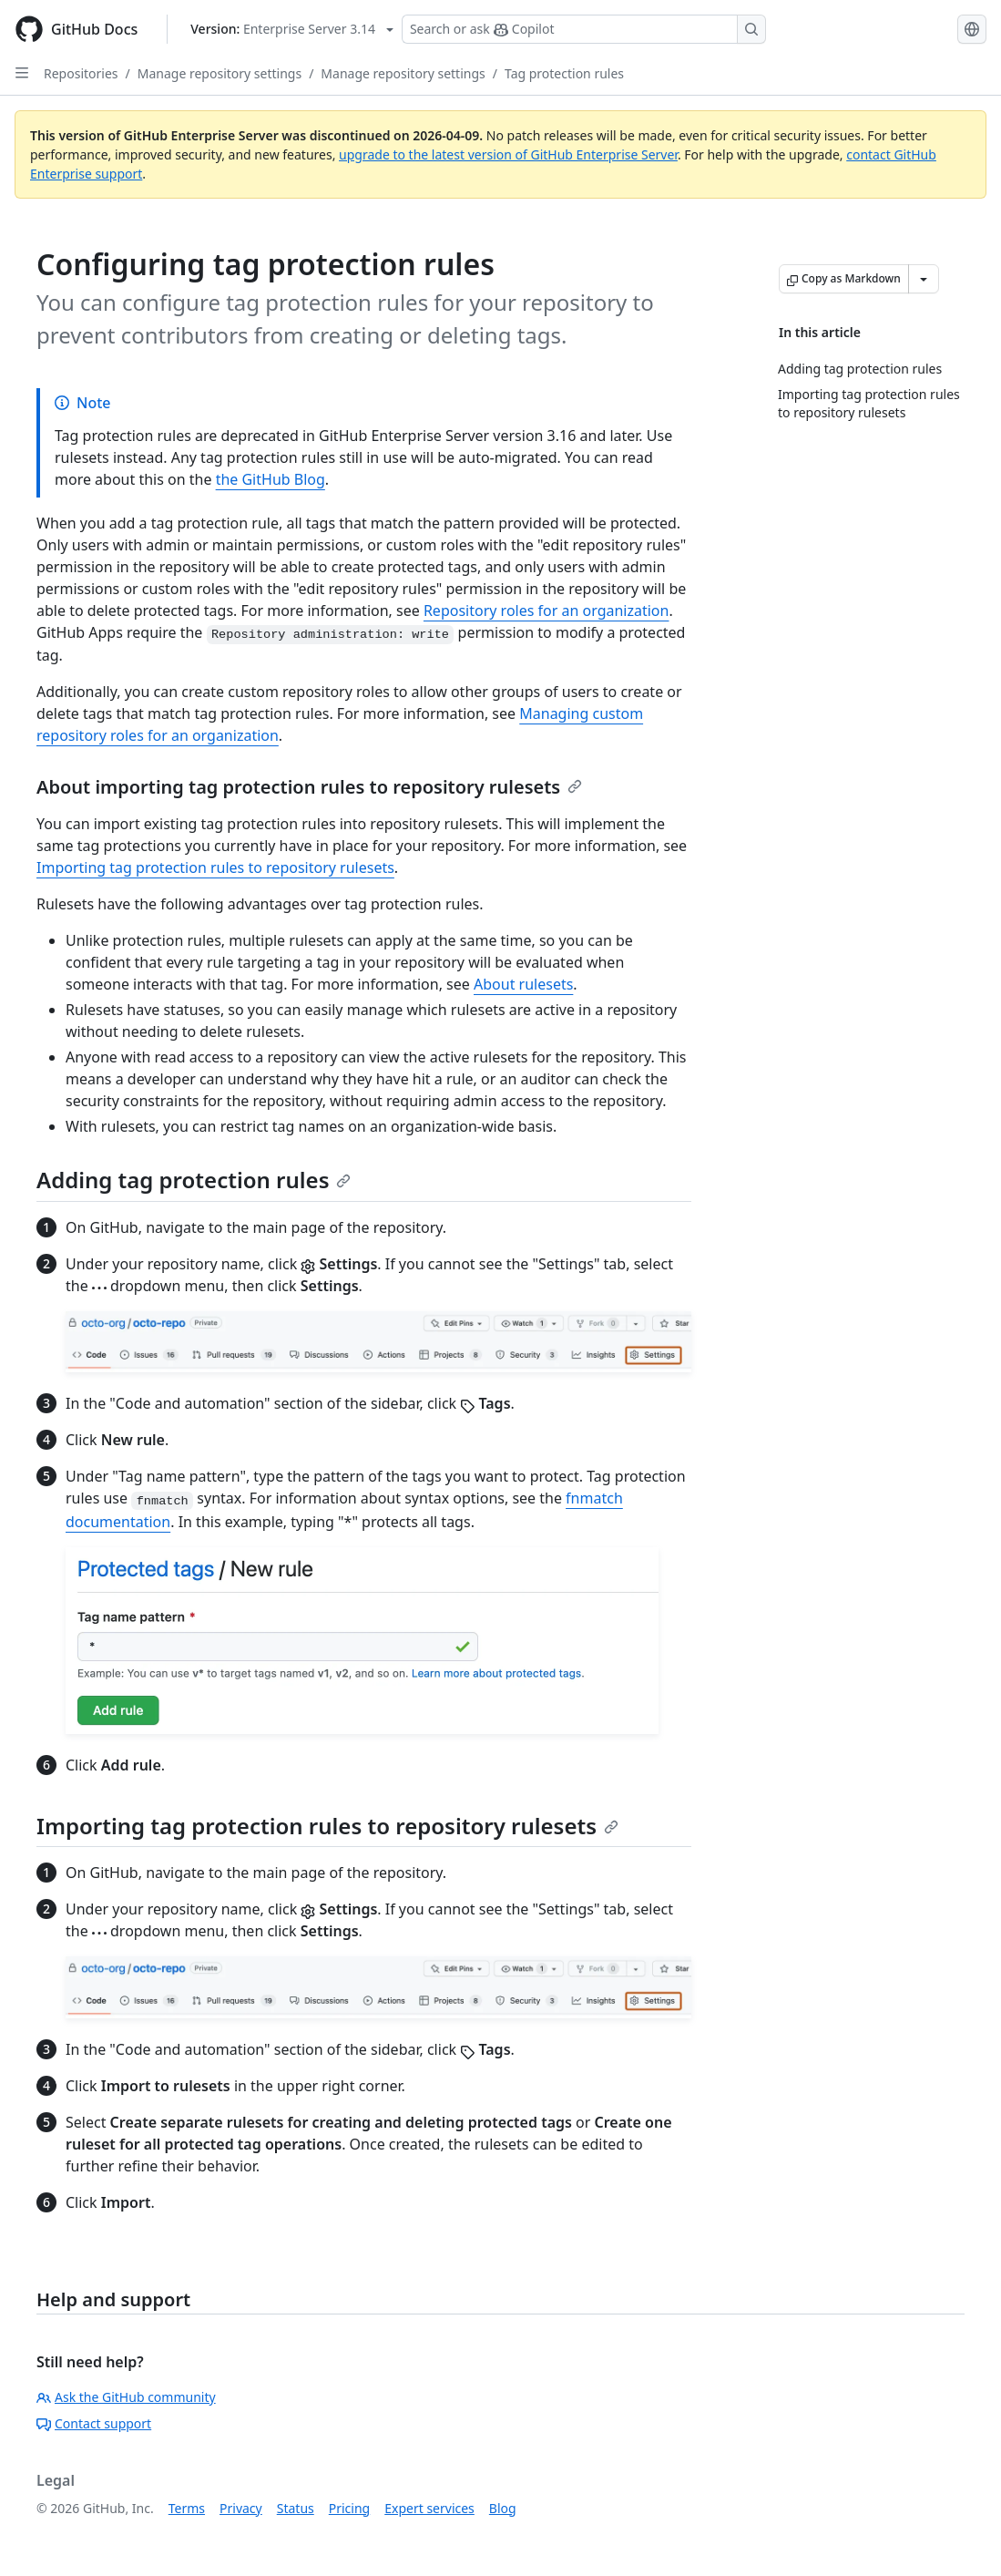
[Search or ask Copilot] (584, 29)
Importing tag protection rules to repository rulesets (215, 867)
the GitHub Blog (270, 479)
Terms (187, 2508)
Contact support (93, 2423)
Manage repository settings (219, 73)
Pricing (349, 2508)
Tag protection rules (564, 73)
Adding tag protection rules (193, 1180)
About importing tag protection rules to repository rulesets (309, 787)
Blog (502, 2508)
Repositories (81, 73)
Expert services (429, 2508)
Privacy (241, 2508)
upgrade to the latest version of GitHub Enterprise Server (508, 154)
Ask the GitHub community (126, 2397)
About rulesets (523, 984)
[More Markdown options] (923, 278)
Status (295, 2508)
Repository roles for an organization (546, 610)
